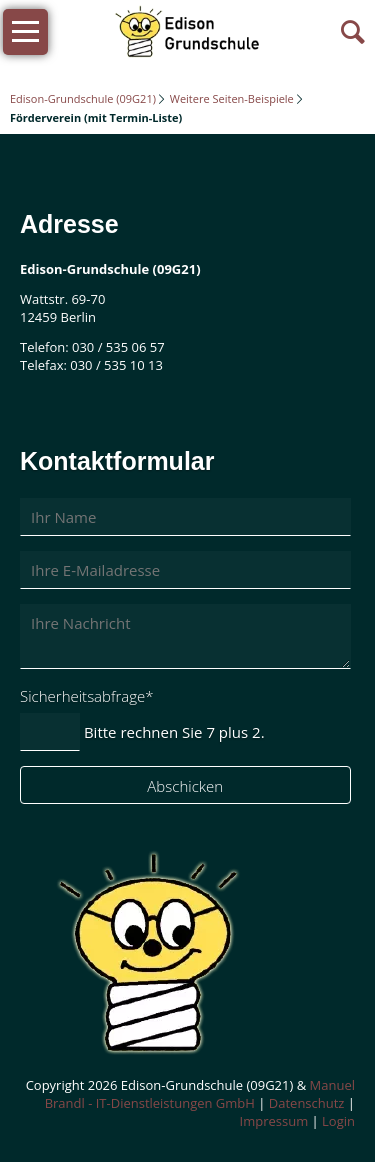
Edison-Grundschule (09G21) (83, 98)
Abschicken (185, 786)
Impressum (274, 1121)
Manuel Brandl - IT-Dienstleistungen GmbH (200, 1094)
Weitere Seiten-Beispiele (232, 98)
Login (338, 1121)
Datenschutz (307, 1103)
